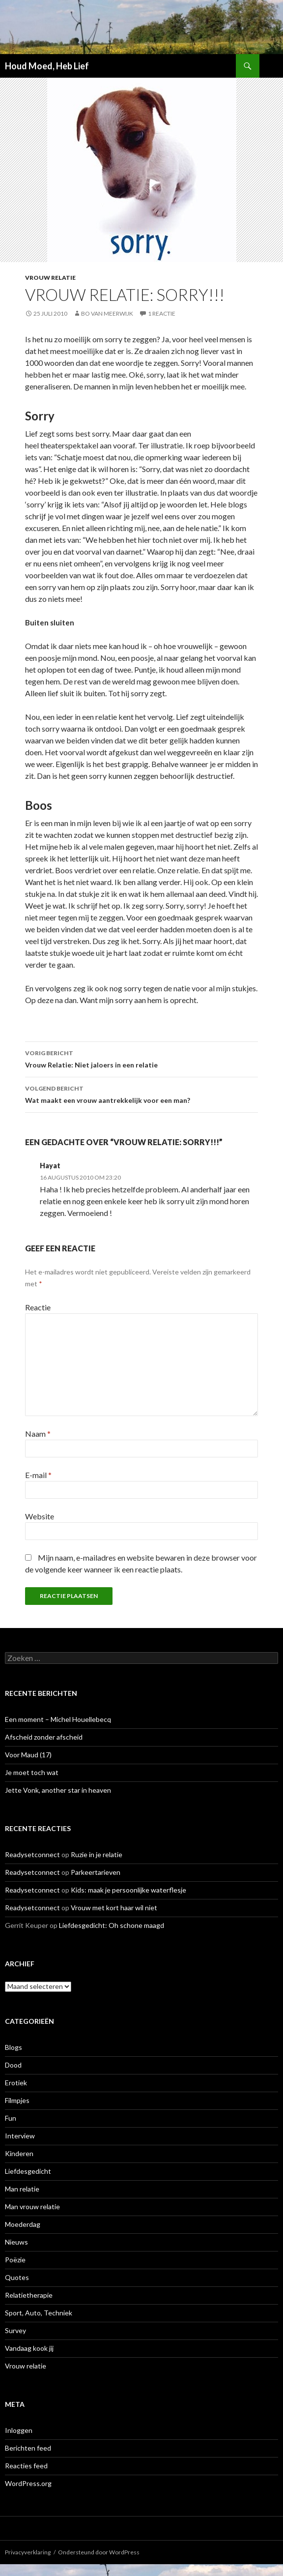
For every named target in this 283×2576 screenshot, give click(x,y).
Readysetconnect (32, 1854)
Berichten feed (28, 2448)
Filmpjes (17, 2100)
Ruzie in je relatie (96, 1854)
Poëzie (15, 2259)
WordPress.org (28, 2483)
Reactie (38, 1307)
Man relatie (22, 2189)
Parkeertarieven (95, 1872)
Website (39, 1516)
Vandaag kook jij (29, 2348)
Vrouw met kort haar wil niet (114, 1907)
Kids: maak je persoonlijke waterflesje (128, 1890)
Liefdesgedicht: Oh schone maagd (111, 1925)
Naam (38, 1433)
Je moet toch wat (31, 1772)
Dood (13, 2065)
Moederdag (22, 2224)
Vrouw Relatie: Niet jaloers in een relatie (141, 1058)
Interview (20, 2136)
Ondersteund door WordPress (99, 2552)
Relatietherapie (29, 2295)
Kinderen (19, 2153)
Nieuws (16, 2242)
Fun (10, 2118)
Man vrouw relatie (32, 2206)
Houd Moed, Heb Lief (47, 65)
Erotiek (16, 2082)
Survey (15, 2330)
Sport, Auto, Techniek (38, 2313)
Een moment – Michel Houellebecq (58, 1719)
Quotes (17, 2277)
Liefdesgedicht (28, 2171)
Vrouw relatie (50, 277)
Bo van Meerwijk (107, 313)
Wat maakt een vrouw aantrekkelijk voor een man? (141, 1093)
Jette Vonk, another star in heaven (58, 1790)
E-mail (38, 1475)
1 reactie (161, 313)
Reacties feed (26, 2465)
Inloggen (18, 2430)
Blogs (13, 2047)
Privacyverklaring (28, 2552)
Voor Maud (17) (28, 1754)
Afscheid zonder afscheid (44, 1737)
